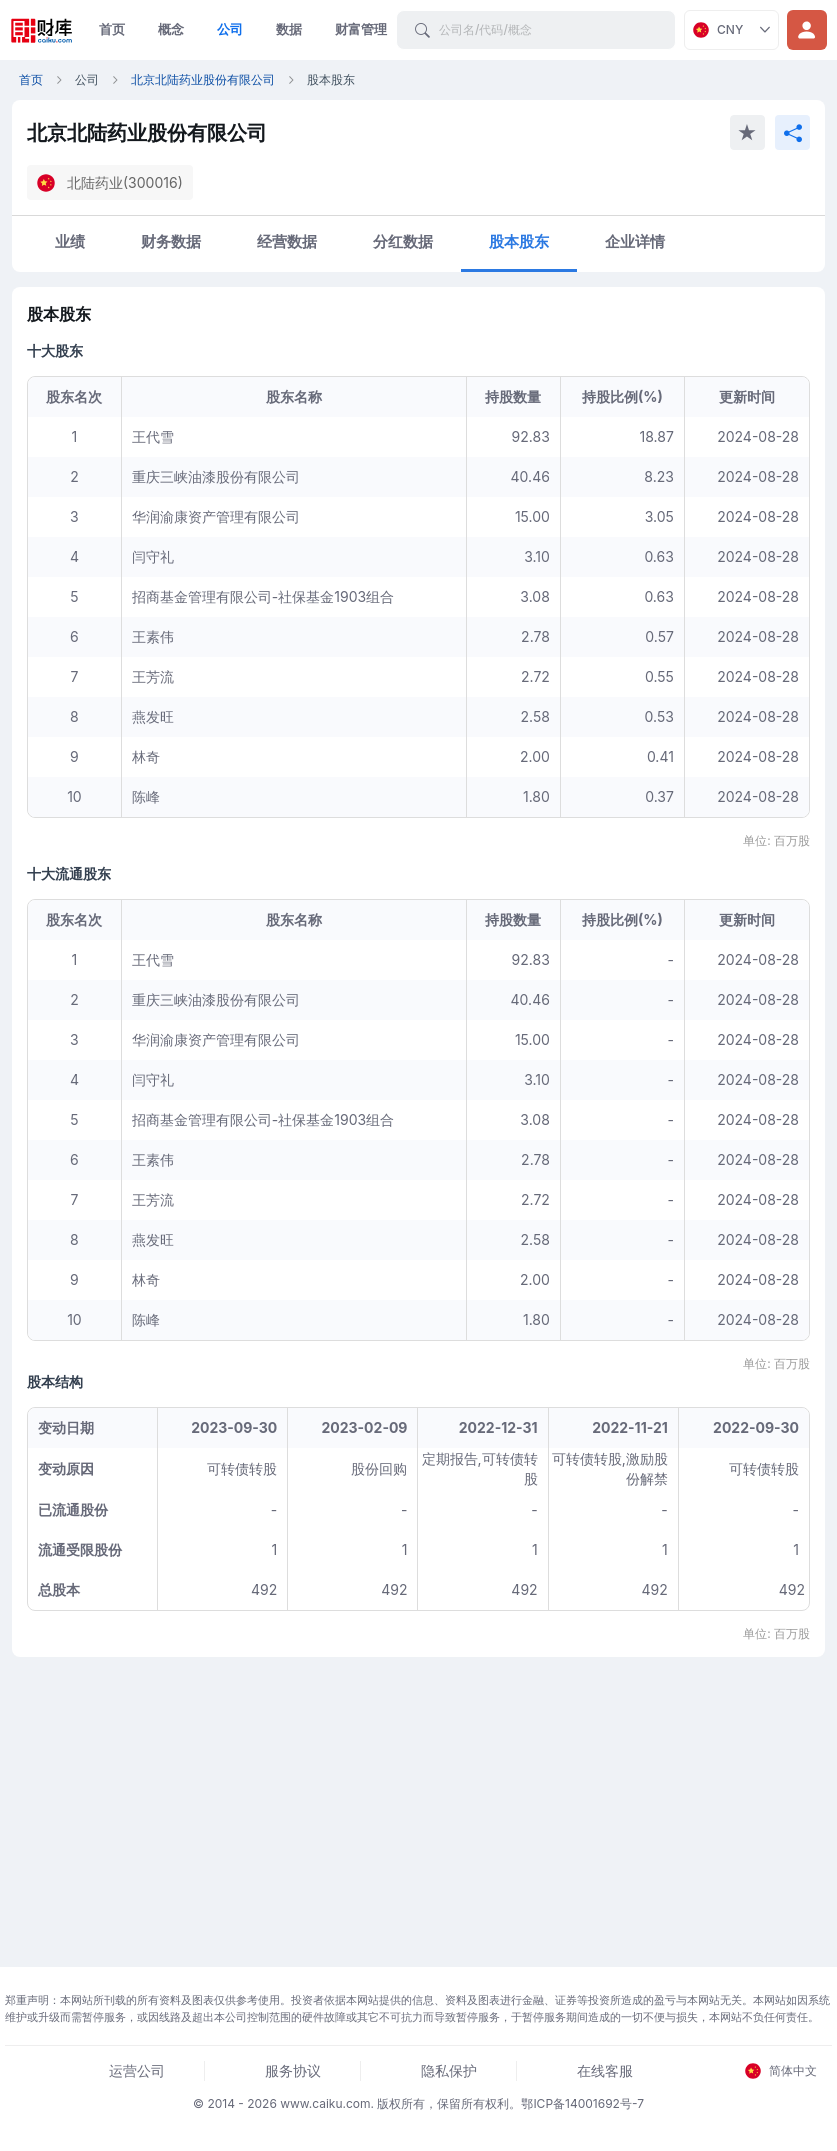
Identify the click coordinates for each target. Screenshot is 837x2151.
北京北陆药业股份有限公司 (203, 79)
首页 (112, 29)
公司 (230, 29)
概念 (171, 29)
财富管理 (361, 29)
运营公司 (137, 2070)
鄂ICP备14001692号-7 (582, 2103)
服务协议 (293, 2070)
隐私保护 (449, 2070)
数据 (289, 29)
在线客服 (605, 2070)
